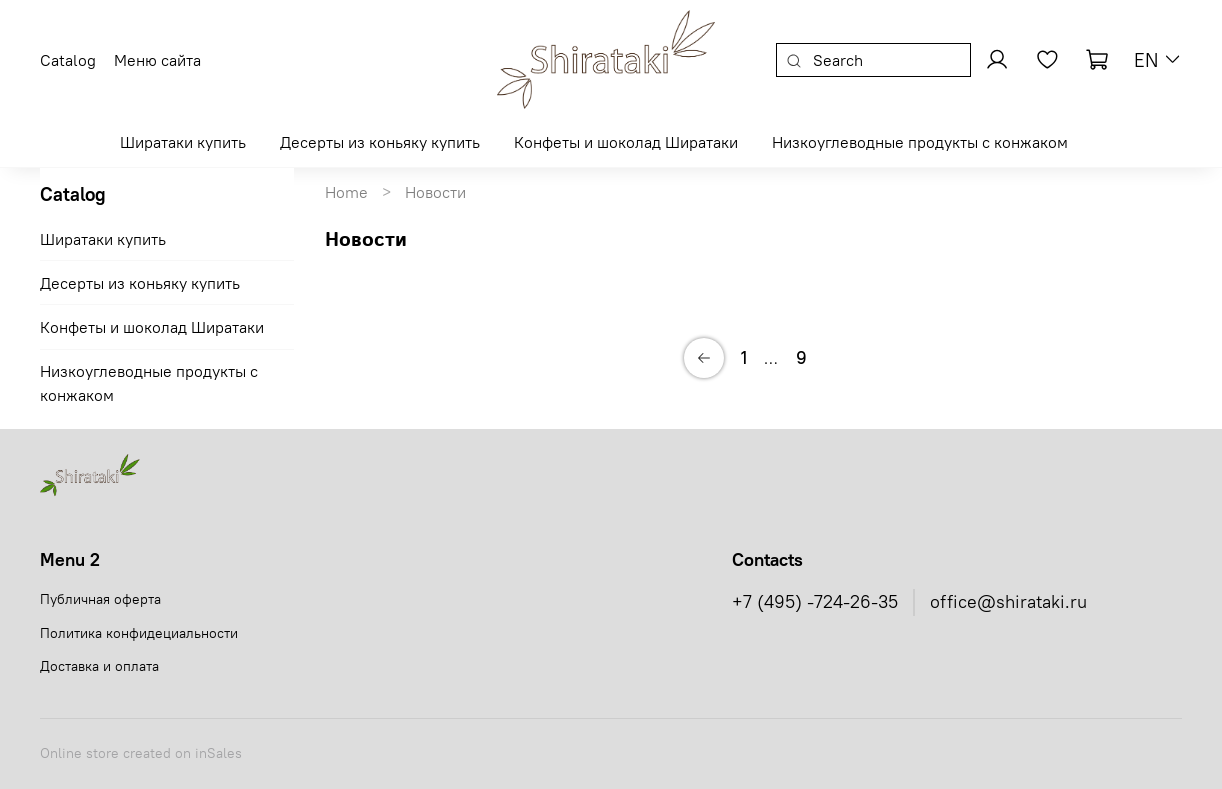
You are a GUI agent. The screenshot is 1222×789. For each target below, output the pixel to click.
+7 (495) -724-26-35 (815, 602)
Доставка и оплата (99, 666)
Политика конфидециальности (139, 633)
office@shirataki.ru (1008, 602)
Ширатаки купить (183, 142)
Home (346, 192)
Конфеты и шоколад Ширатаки (626, 142)
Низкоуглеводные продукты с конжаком (920, 142)
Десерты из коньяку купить (380, 142)
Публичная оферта (100, 599)
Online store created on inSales (141, 753)
